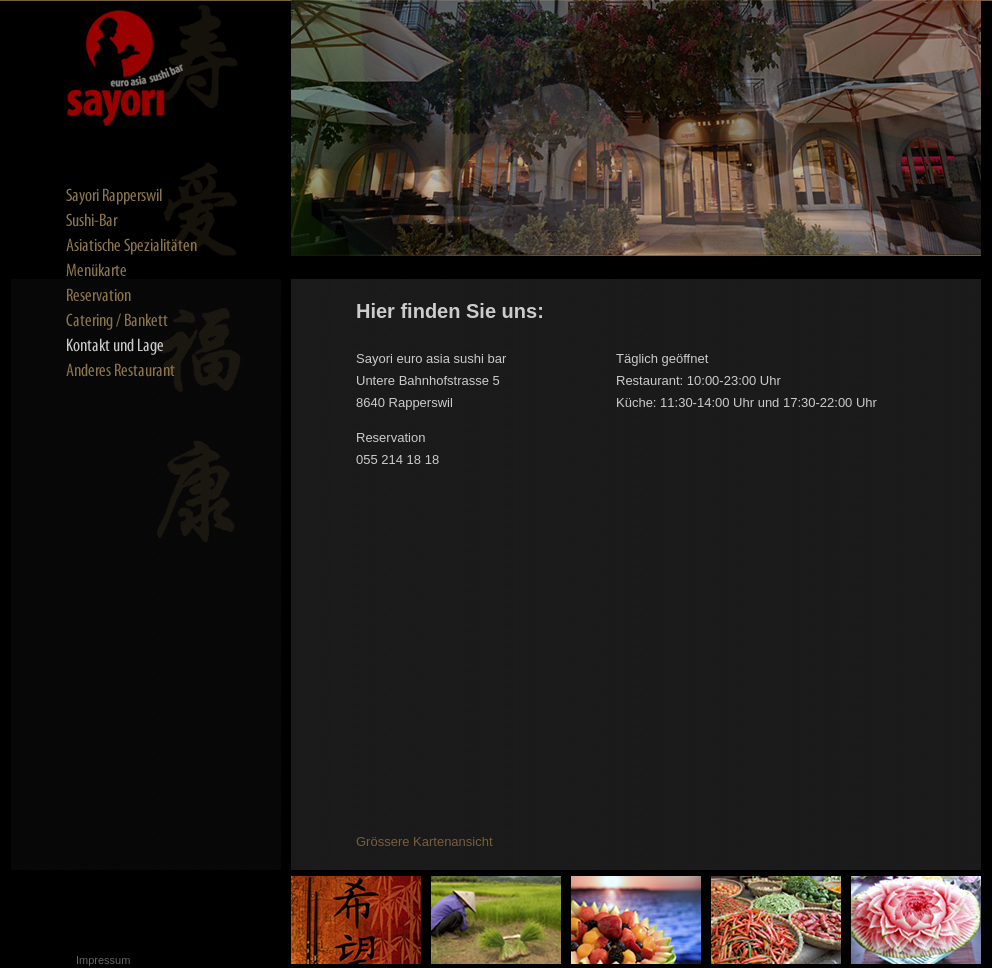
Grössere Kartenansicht (424, 841)
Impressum (103, 960)
